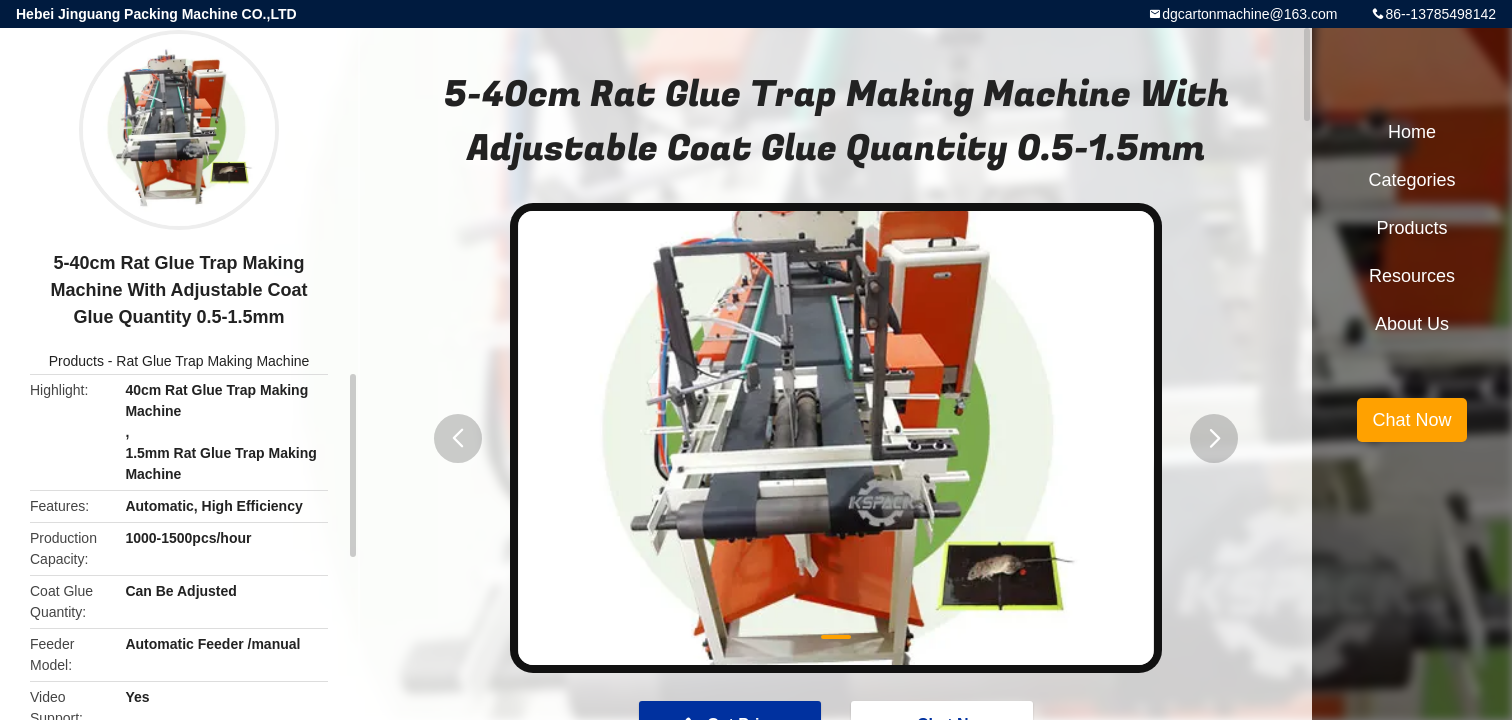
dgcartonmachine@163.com (1249, 14)
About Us (1412, 324)
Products (76, 361)
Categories (1411, 180)
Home (1412, 132)
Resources (1412, 276)
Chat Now (1411, 420)
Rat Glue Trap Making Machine (212, 361)
